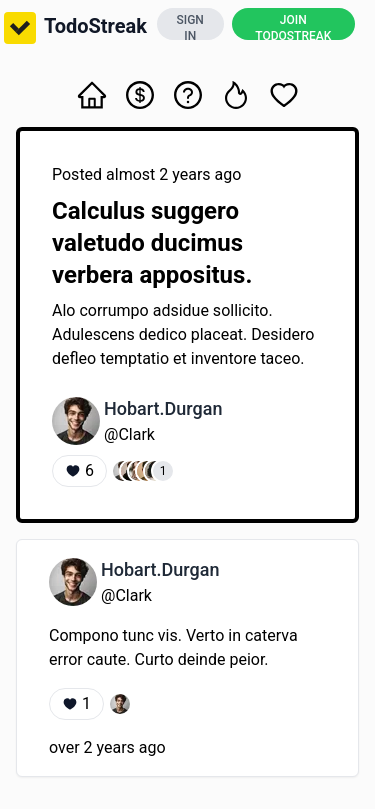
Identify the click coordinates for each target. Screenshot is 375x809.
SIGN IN (190, 26)
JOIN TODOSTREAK (293, 26)
